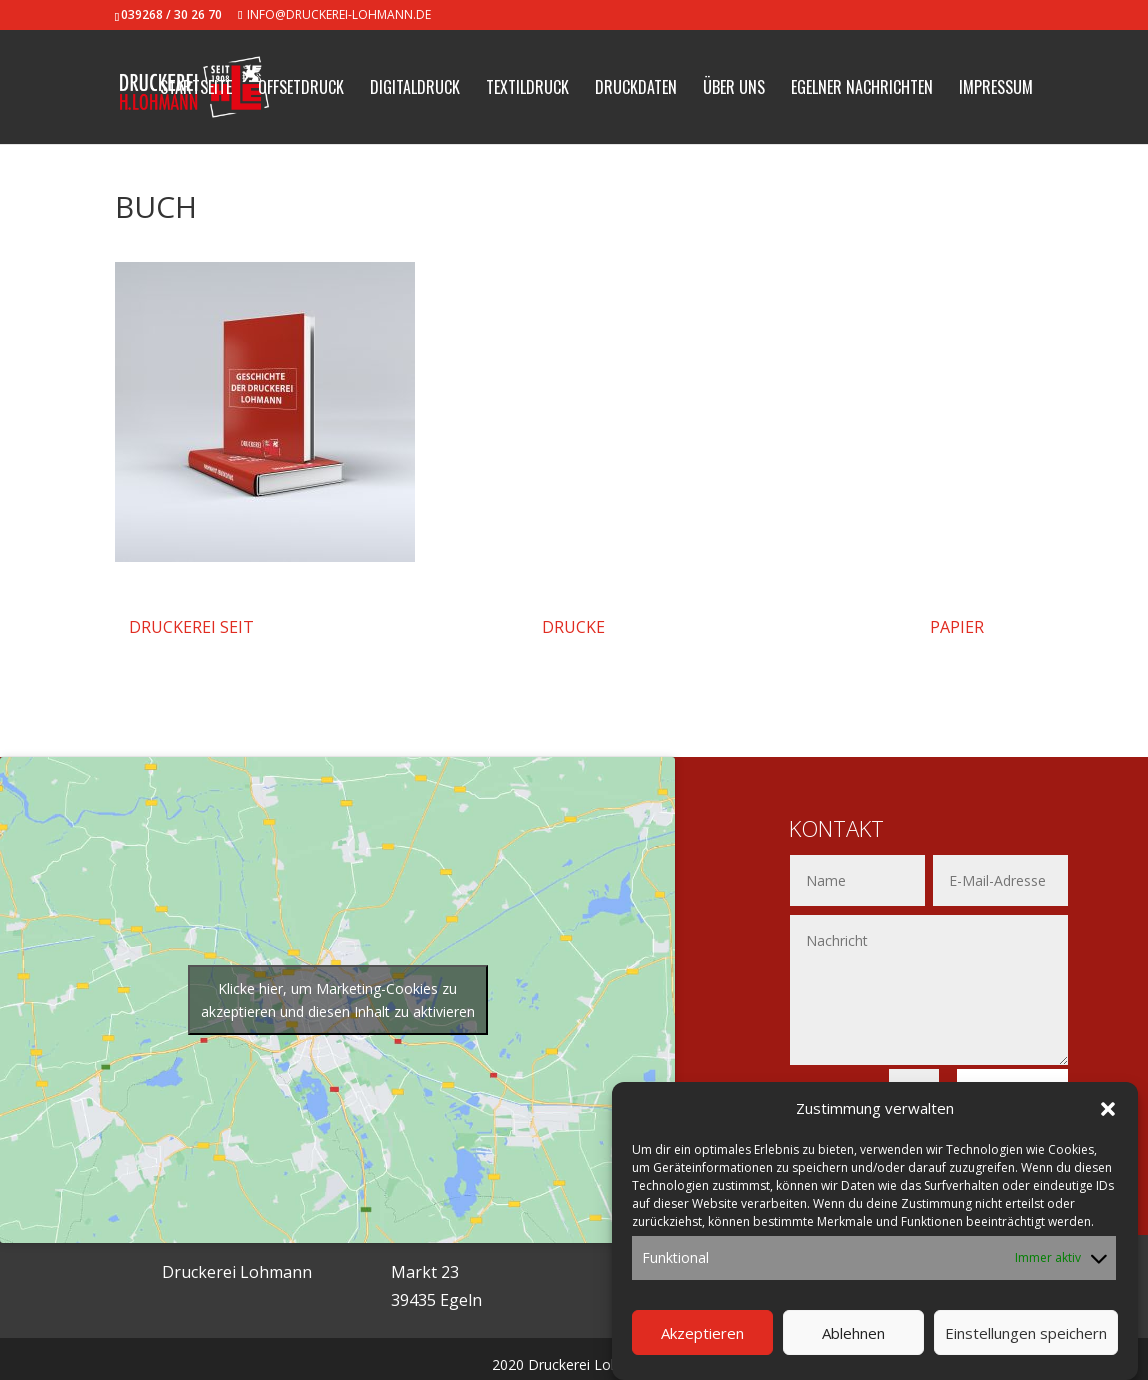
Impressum (996, 89)
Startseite (196, 89)
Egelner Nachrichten (862, 89)
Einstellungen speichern (1026, 1333)
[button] (1108, 1109)
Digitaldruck (415, 89)
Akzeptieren (702, 1333)
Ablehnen (853, 1333)
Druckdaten (636, 89)
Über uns (734, 89)
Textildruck (527, 89)
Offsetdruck (301, 89)
